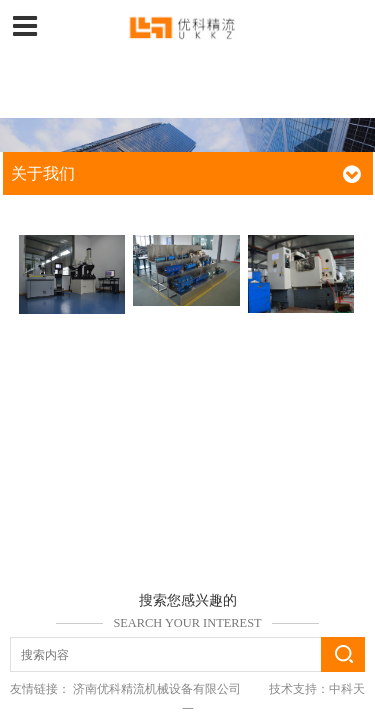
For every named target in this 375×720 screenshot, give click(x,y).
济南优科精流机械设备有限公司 (157, 688)
